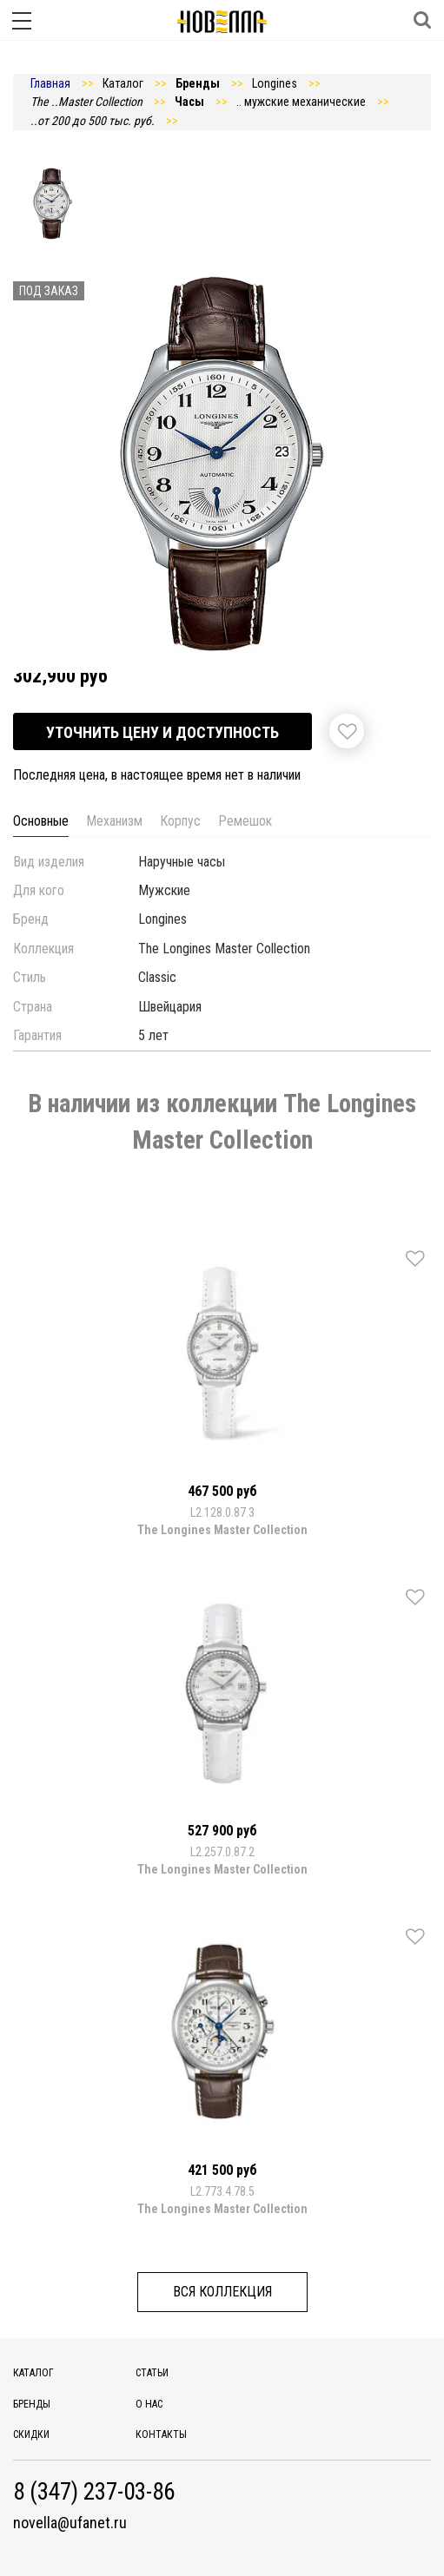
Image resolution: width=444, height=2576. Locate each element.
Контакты (161, 2434)
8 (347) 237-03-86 (94, 2492)
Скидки (31, 2434)
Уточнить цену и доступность (162, 732)
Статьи (152, 2373)
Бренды (31, 2404)
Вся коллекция (222, 2291)
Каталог (33, 2373)
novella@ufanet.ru (70, 2523)
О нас (149, 2404)
